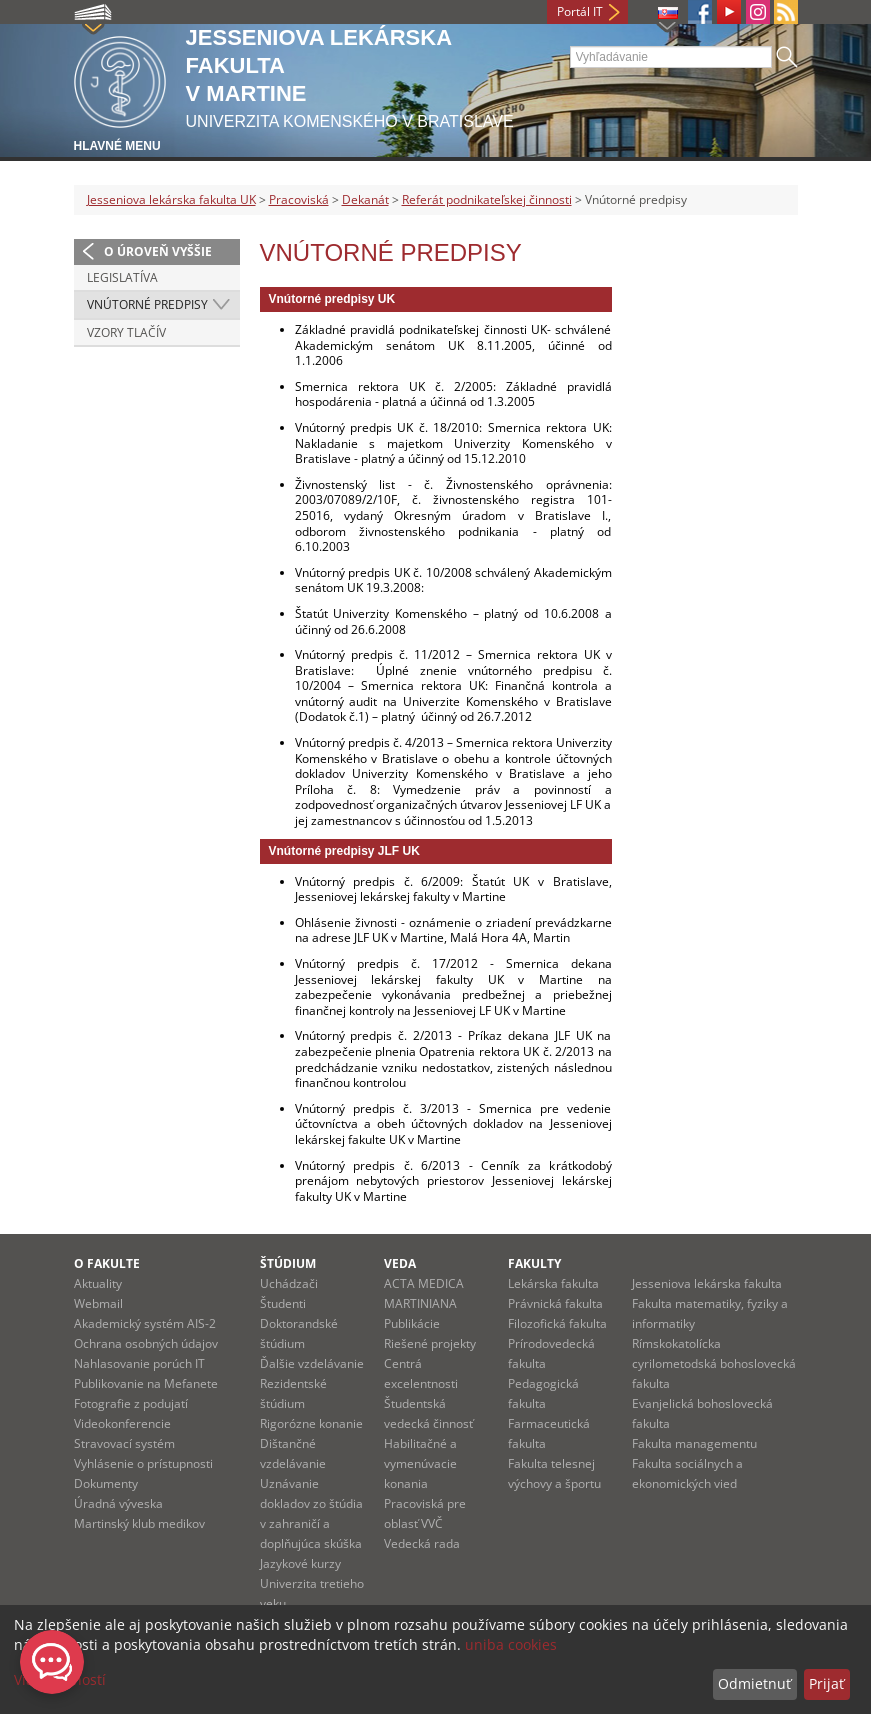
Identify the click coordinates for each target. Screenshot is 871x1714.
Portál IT (580, 11)
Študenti (283, 1303)
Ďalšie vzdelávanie (312, 1363)
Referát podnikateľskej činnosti (487, 199)
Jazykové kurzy (300, 1563)
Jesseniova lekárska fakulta (707, 1283)
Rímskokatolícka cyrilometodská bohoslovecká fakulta (714, 1363)
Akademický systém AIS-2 (145, 1323)
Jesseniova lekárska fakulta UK (171, 199)
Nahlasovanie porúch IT (139, 1363)
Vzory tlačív (126, 332)
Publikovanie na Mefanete (146, 1383)
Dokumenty (106, 1483)
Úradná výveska (118, 1503)
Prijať (826, 1683)
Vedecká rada (422, 1543)
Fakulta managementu (694, 1443)
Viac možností (60, 1679)
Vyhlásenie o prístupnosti (143, 1463)
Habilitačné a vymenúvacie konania (420, 1463)
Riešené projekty (430, 1343)
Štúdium (288, 1263)
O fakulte (107, 1263)
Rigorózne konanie (311, 1423)
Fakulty (534, 1263)
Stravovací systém (124, 1443)
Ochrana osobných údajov (146, 1343)
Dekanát (365, 199)
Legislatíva (122, 277)
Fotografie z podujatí (131, 1403)
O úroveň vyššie (158, 251)
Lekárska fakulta (553, 1283)
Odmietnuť (754, 1683)
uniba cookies (511, 1644)
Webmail (98, 1303)
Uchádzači (289, 1283)
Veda (400, 1263)
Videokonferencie (122, 1423)
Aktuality (98, 1283)
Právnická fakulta (555, 1303)
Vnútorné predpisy (147, 304)
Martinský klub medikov (139, 1523)
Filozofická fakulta (557, 1323)
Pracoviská (299, 199)
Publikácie (412, 1323)
